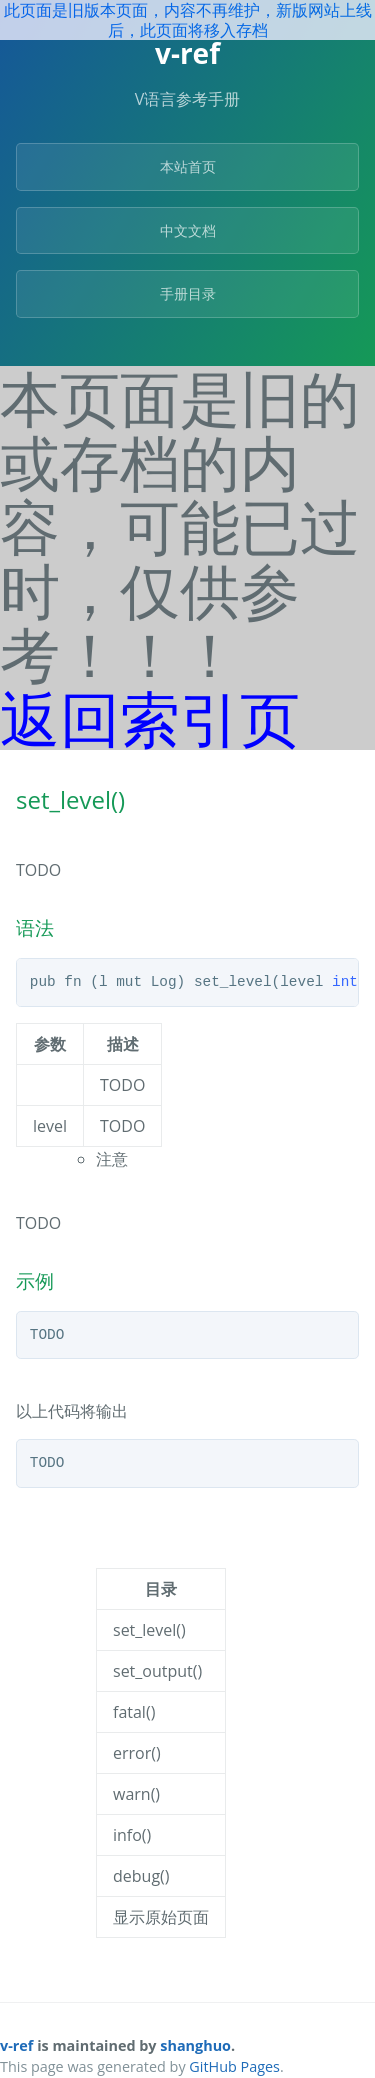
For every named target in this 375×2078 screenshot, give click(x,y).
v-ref (16, 2045)
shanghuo (195, 2045)
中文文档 (188, 230)
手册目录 (188, 293)
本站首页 (188, 166)
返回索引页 (150, 718)
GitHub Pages (234, 2066)
